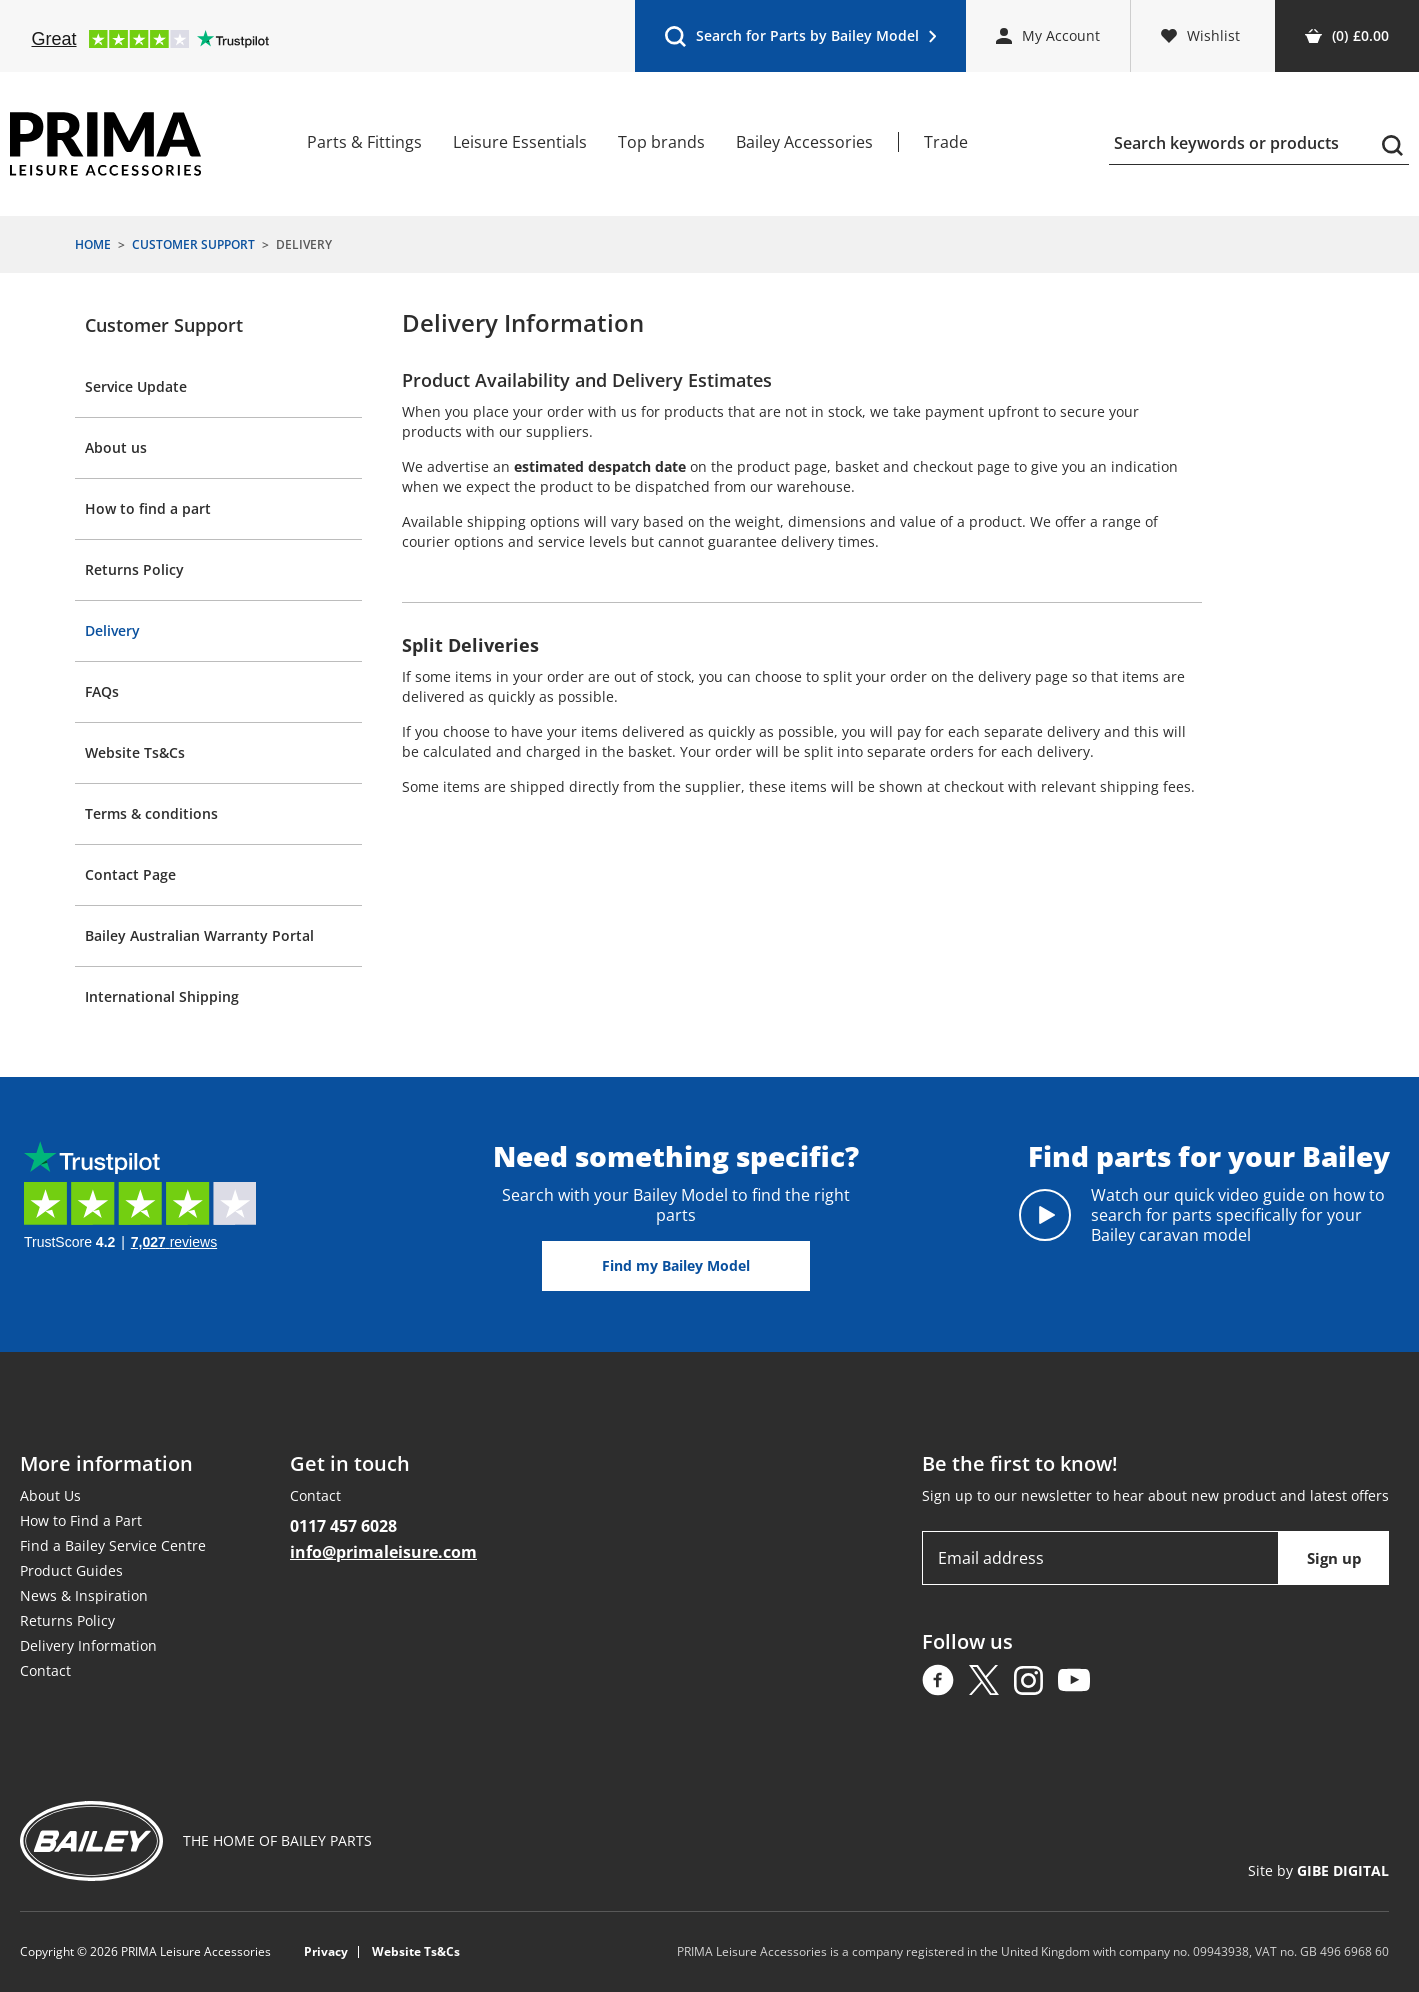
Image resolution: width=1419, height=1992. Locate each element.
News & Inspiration (84, 1595)
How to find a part (148, 508)
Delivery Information (88, 1645)
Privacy (326, 1952)
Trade (946, 142)
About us (116, 447)
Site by (1318, 1870)
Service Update (136, 386)
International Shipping (162, 996)
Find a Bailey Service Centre (113, 1545)
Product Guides (71, 1570)
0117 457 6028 (343, 1526)
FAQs (102, 691)
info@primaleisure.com (383, 1552)
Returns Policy (134, 569)
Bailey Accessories (804, 142)
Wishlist (1200, 35)
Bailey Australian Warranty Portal (199, 935)
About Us (50, 1495)
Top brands (661, 142)
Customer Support (164, 325)
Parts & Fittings (364, 142)
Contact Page (130, 874)
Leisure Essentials (520, 142)
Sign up (1334, 1558)
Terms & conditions (151, 813)
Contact (45, 1670)
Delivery (112, 630)
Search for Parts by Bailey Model (800, 40)
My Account (1048, 35)
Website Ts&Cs (135, 752)
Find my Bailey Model (676, 1265)
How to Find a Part (81, 1520)
